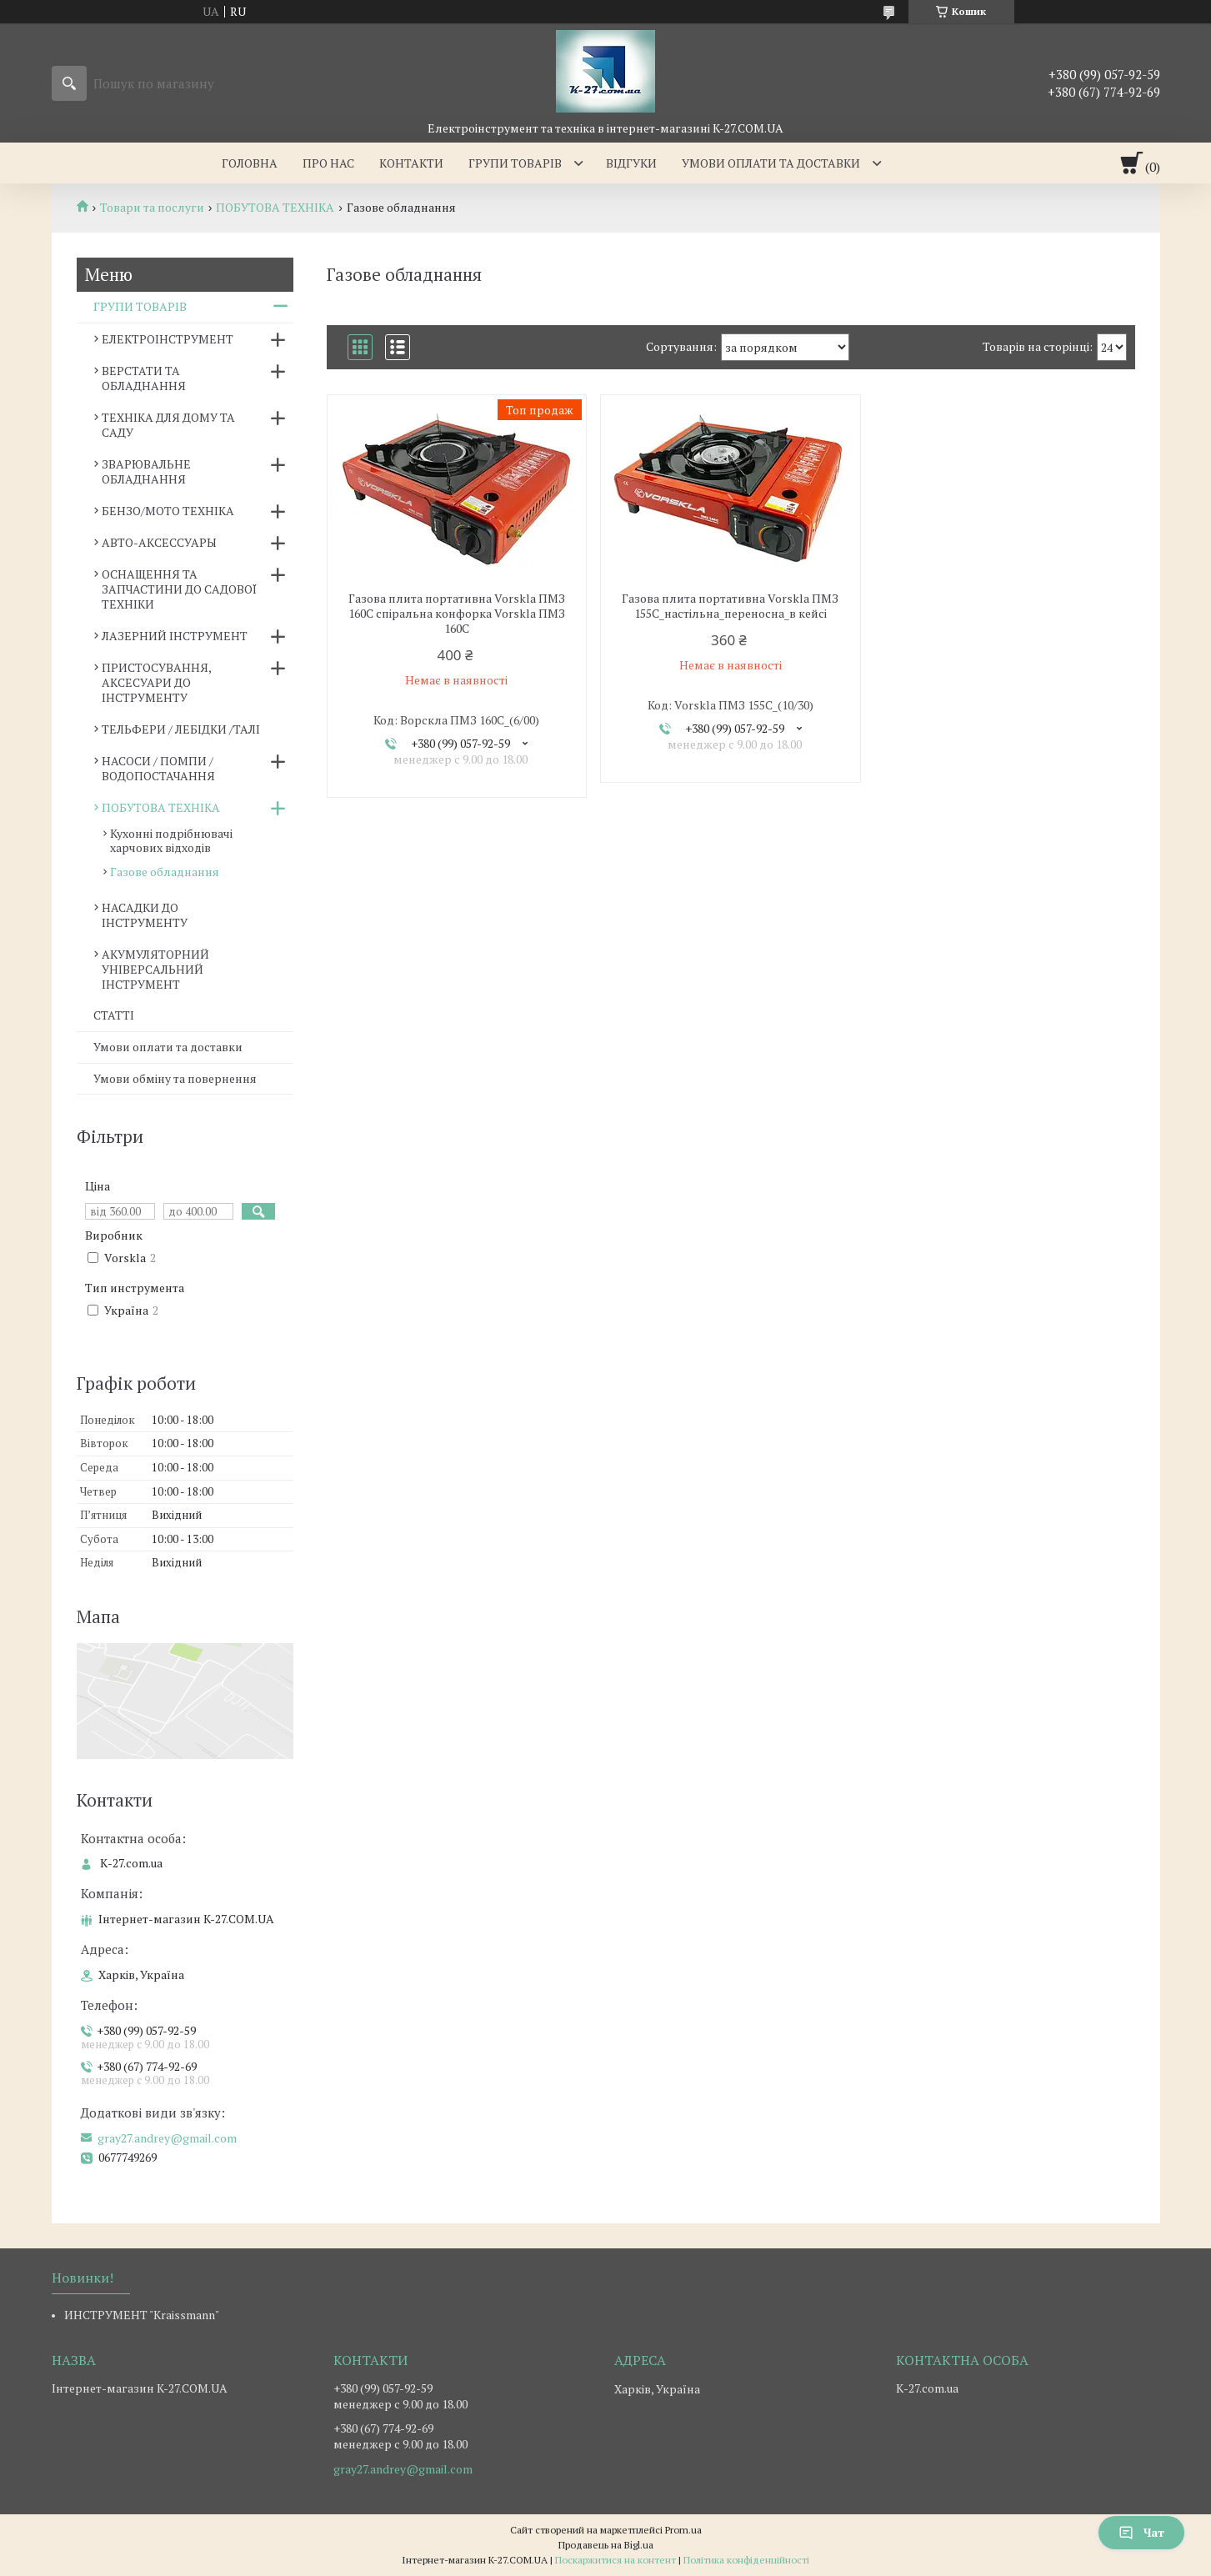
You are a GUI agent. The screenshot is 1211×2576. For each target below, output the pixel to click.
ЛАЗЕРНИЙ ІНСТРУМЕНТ (175, 636)
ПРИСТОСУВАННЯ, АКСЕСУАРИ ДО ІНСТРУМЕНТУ (156, 682)
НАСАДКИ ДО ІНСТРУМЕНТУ (145, 915)
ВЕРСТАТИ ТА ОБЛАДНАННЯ (144, 378)
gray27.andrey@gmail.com (167, 2138)
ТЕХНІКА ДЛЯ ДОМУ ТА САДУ (168, 424)
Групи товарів (515, 163)
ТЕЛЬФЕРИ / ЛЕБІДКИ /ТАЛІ (181, 729)
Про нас (328, 163)
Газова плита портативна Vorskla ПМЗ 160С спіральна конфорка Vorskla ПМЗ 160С (456, 613)
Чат (1141, 2532)
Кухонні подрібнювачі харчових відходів (171, 840)
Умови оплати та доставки (771, 163)
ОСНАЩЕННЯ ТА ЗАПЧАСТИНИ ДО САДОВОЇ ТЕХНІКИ (179, 589)
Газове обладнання (164, 872)
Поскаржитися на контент (615, 2559)
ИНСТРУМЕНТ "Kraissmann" (141, 2315)
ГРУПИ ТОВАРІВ (140, 306)
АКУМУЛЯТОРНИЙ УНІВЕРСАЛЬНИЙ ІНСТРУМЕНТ (155, 969)
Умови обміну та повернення (175, 1078)
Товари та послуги (152, 207)
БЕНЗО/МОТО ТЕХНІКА (168, 511)
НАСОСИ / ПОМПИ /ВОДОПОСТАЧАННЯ (158, 768)
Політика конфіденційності (746, 2559)
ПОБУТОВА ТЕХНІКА (275, 207)
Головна (250, 163)
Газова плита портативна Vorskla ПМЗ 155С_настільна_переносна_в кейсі (730, 606)
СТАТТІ (113, 1015)
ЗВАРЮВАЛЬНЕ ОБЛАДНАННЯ (146, 471)
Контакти (411, 163)
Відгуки (631, 163)
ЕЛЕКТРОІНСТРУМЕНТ (167, 339)
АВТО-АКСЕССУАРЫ (159, 542)
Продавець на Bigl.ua (605, 2544)
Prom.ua (683, 2529)
